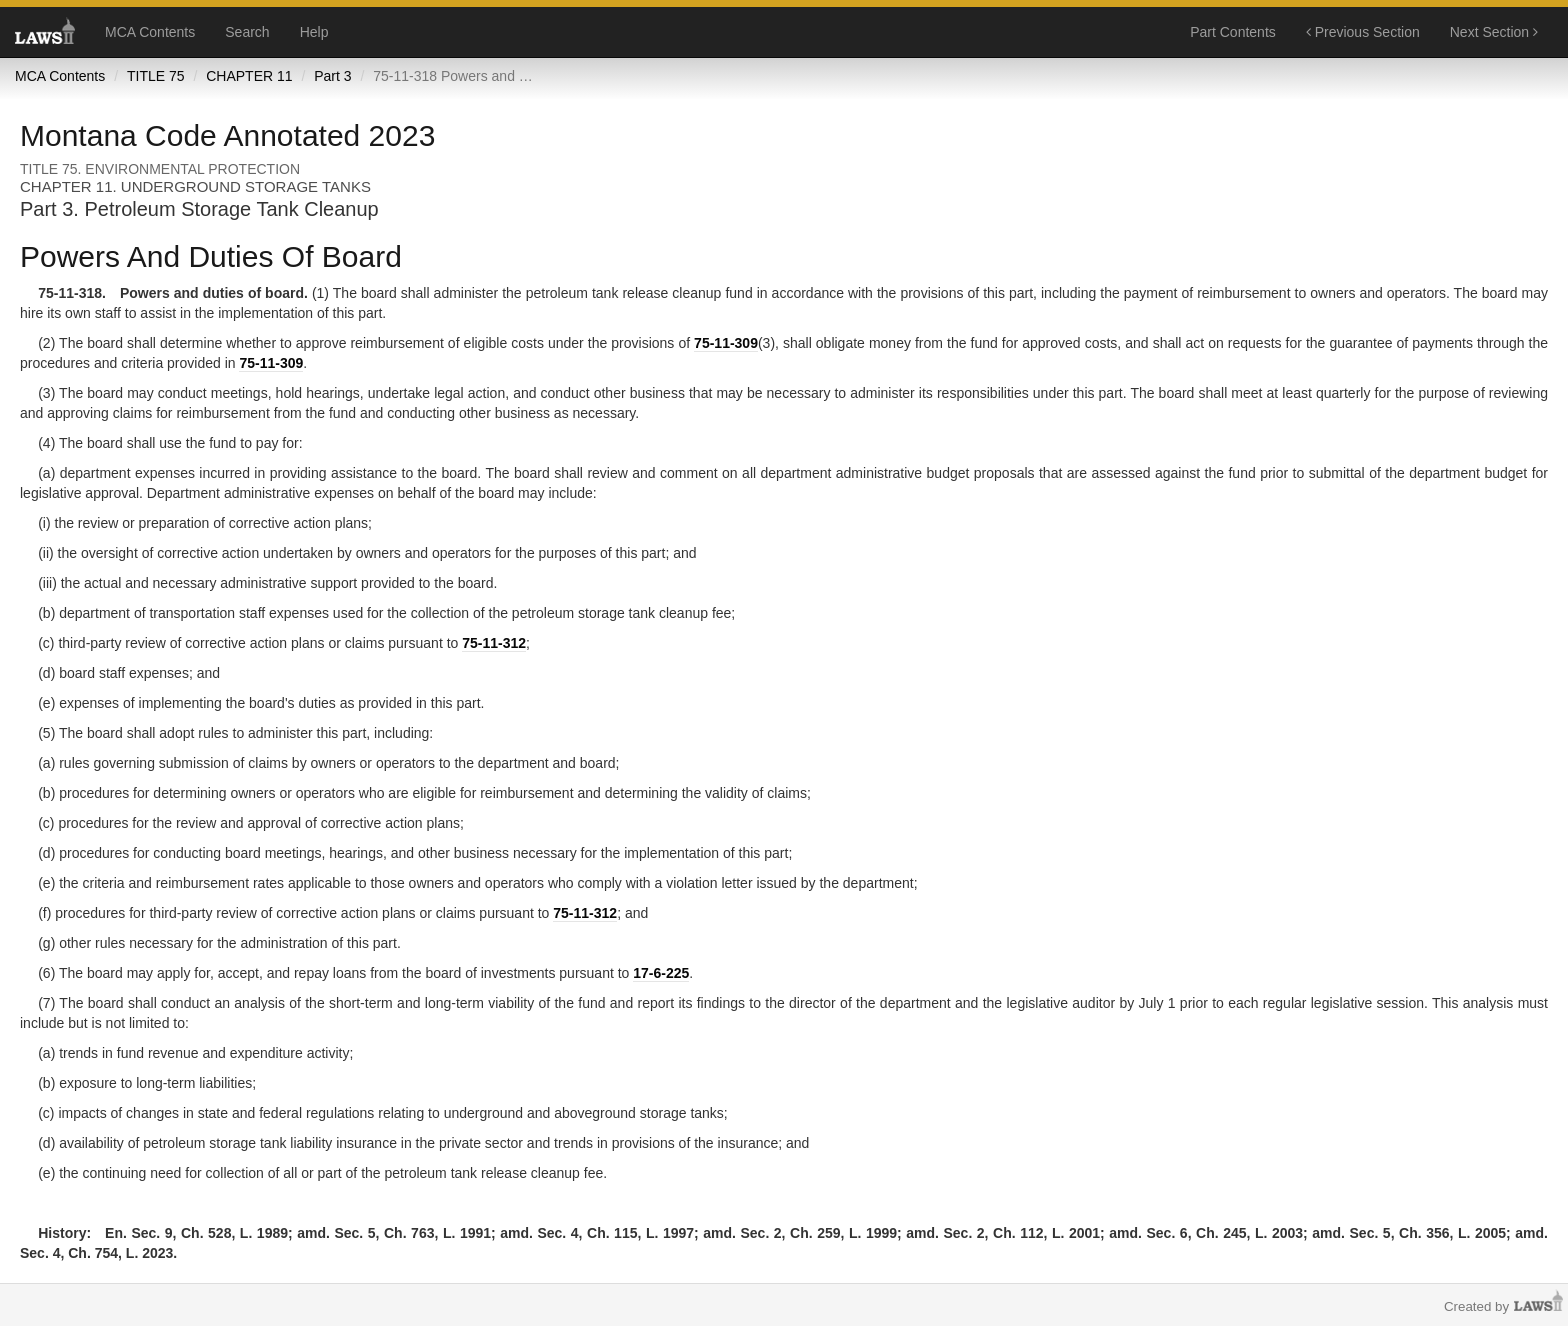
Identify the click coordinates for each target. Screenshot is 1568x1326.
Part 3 (332, 76)
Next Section (1494, 32)
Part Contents (1233, 32)
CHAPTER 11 (249, 76)
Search (247, 32)
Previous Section (1363, 32)
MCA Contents (150, 32)
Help (314, 32)
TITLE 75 (156, 76)
